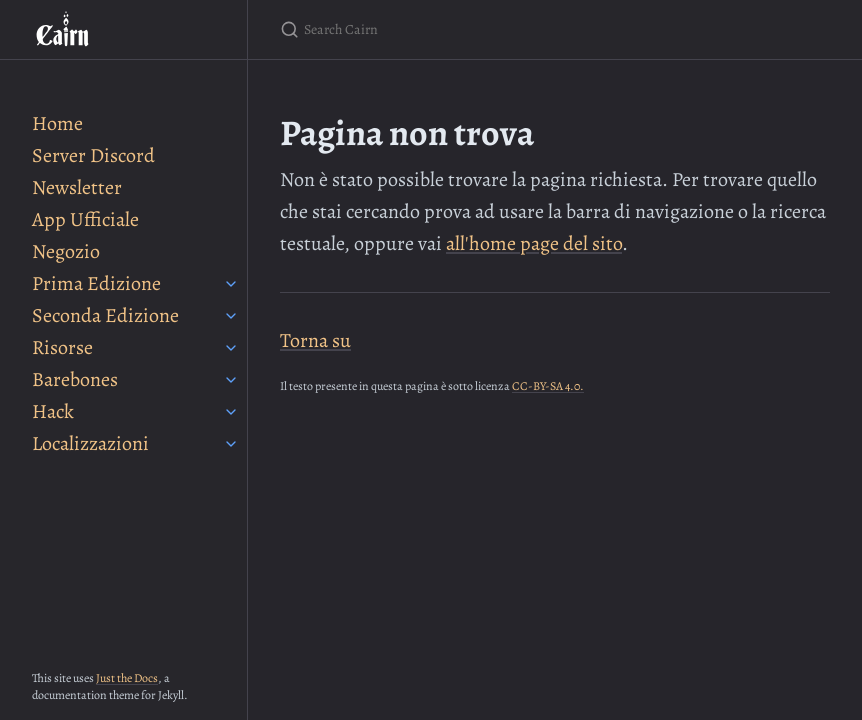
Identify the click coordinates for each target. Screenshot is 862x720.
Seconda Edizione (105, 315)
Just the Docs (127, 678)
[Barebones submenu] (231, 380)
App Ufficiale (85, 219)
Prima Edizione (96, 283)
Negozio (66, 251)
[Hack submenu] (231, 412)
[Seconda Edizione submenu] (231, 316)
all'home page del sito (534, 243)
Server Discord (93, 155)
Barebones (75, 379)
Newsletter (77, 187)
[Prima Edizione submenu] (231, 284)
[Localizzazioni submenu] (231, 444)
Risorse (62, 347)
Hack (53, 411)
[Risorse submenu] (231, 348)
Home (57, 123)
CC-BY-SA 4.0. (548, 386)
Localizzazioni (90, 443)
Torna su (315, 340)
